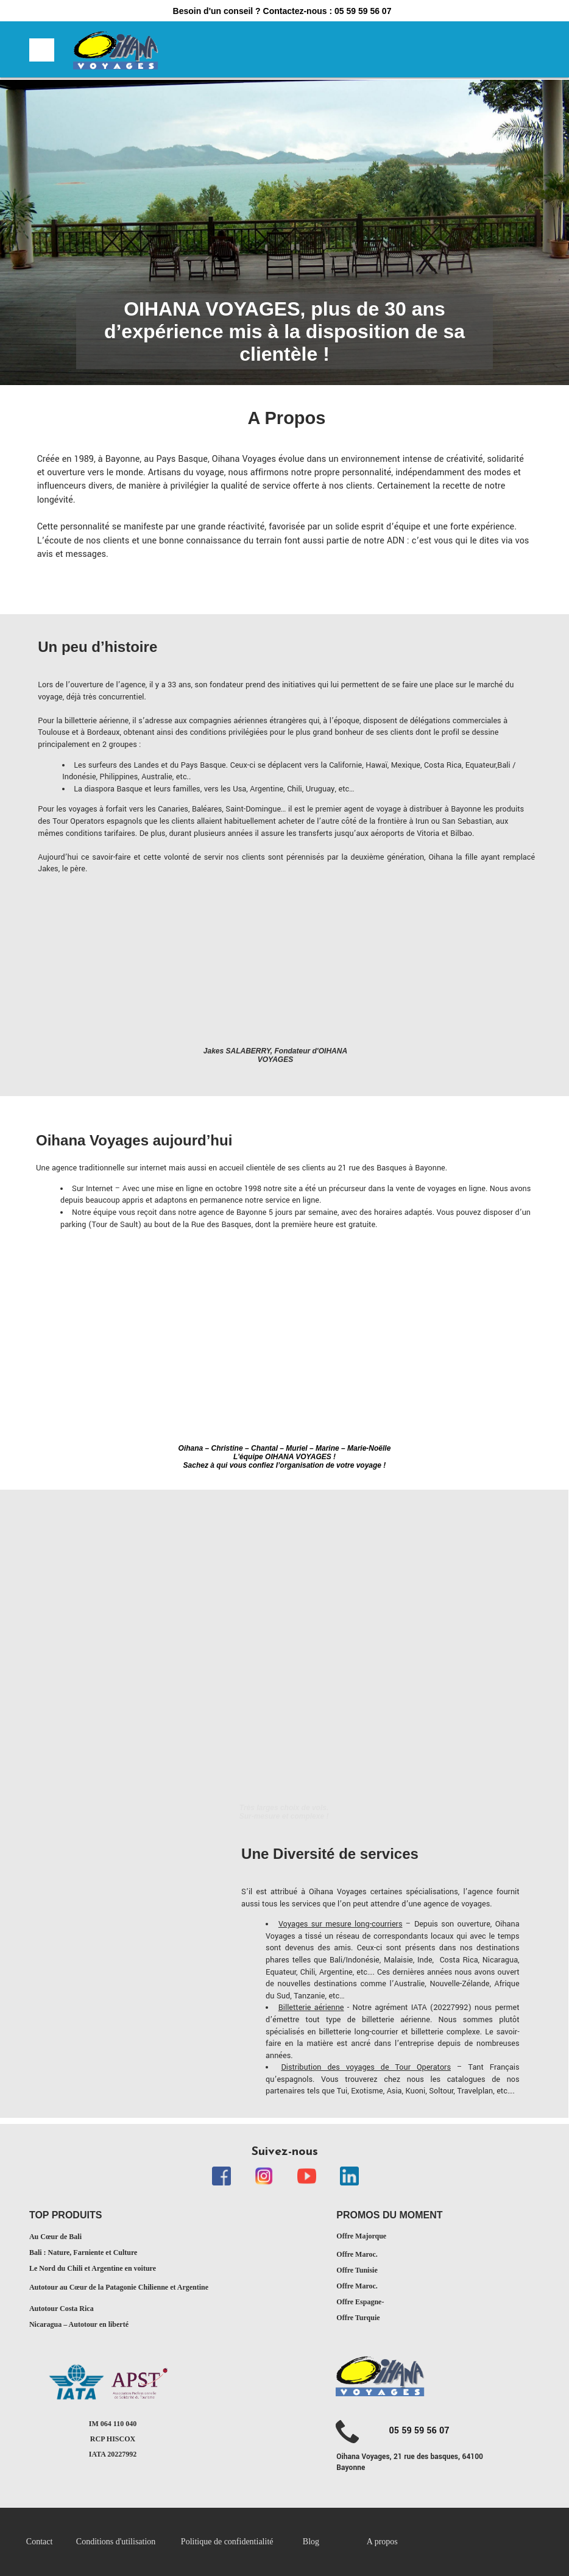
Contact (39, 2541)
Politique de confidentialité (228, 2541)
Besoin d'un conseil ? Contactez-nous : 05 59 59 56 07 (282, 11)
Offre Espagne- (360, 2302)
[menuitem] (51, 2542)
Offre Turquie (358, 2317)
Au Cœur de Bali (55, 2236)
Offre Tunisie (356, 2270)
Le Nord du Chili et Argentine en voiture (92, 2268)
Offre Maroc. (357, 2254)
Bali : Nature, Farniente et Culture (83, 2252)
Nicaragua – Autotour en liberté (79, 2324)
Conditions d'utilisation (115, 2541)
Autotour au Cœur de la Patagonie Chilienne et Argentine (118, 2287)
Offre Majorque (361, 2236)
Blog (311, 2541)
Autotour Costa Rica (61, 2308)
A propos (382, 2541)
